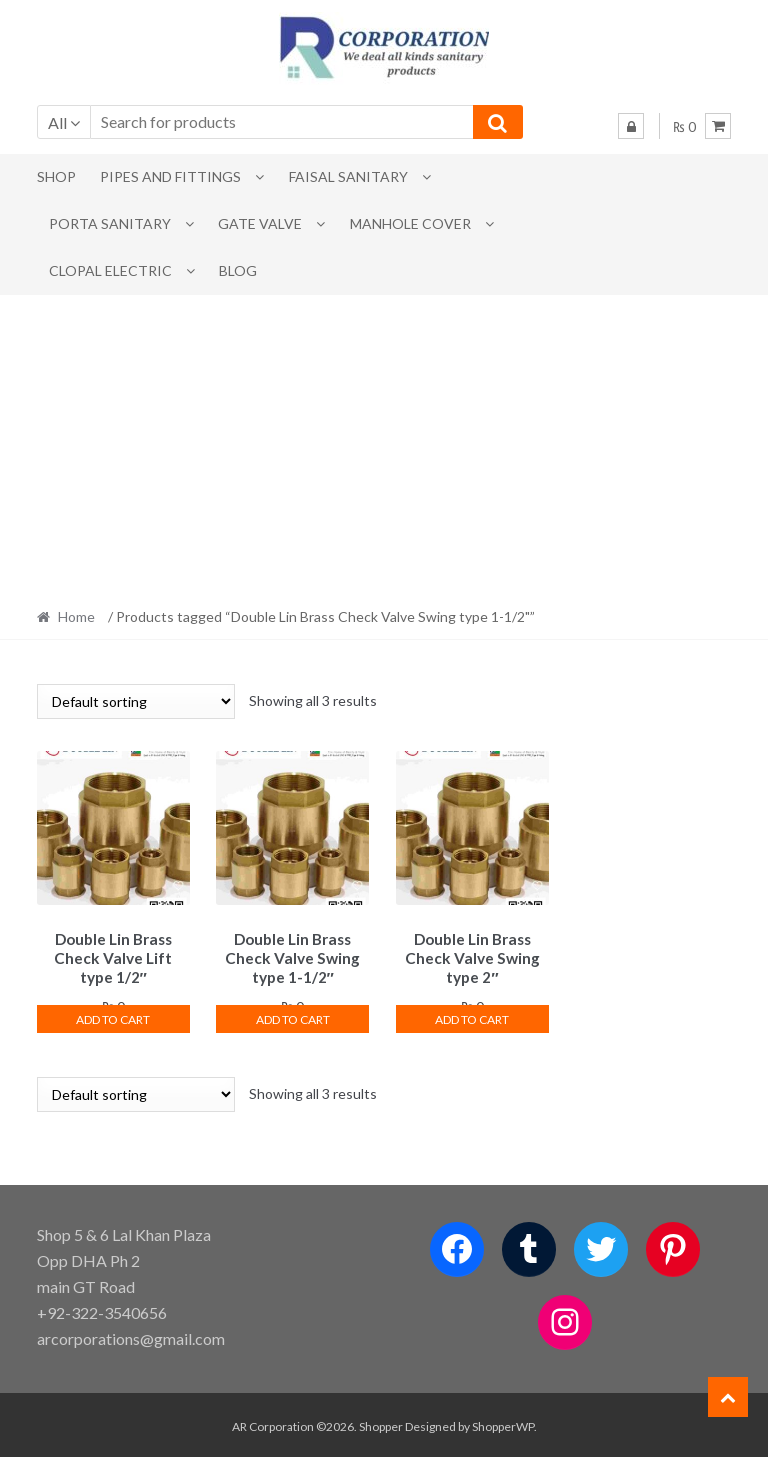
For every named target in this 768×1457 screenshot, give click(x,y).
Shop (56, 176)
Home (76, 616)
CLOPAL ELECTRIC (110, 270)
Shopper (381, 1423)
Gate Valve (260, 223)
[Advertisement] (384, 445)
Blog (238, 270)
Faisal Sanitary (348, 176)
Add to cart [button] (113, 1015)
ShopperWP (503, 1423)
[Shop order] (136, 701)
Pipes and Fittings (170, 176)
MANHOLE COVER (410, 223)
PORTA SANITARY (110, 223)
